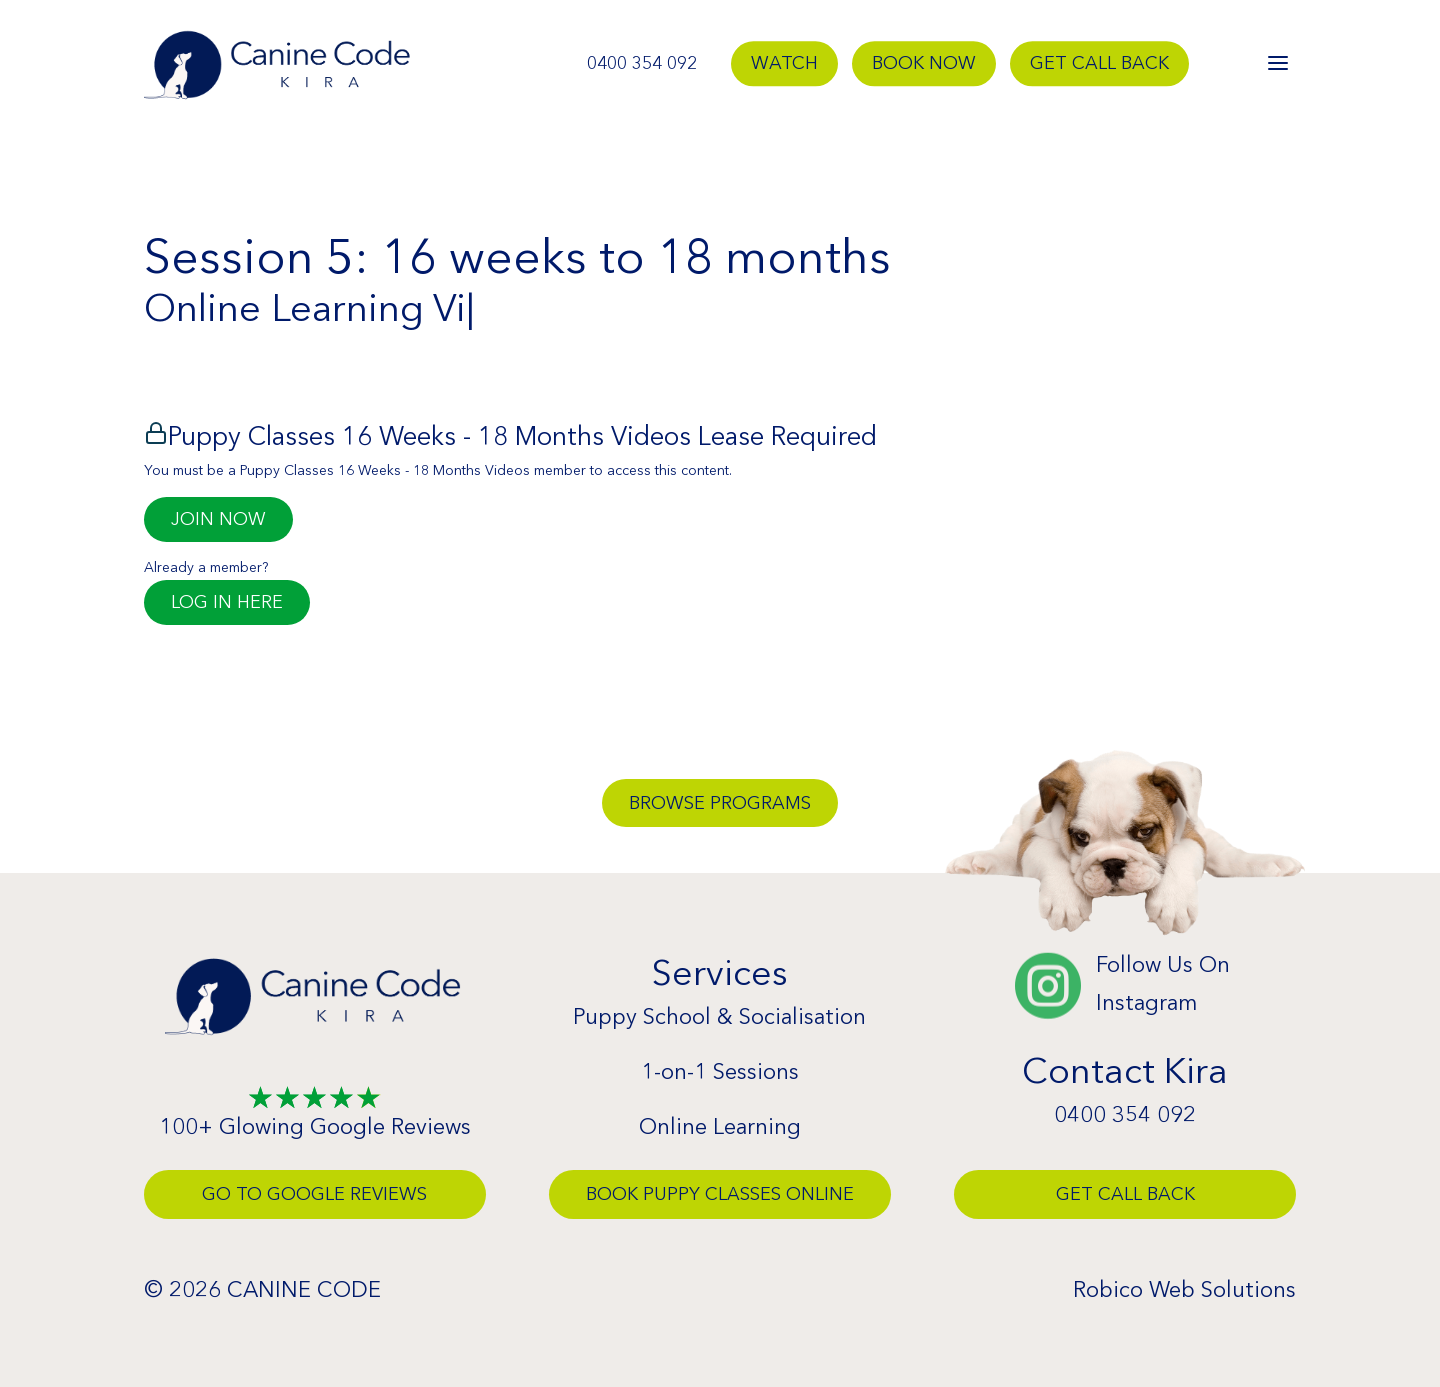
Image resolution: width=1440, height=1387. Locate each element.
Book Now (924, 64)
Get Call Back (1099, 64)
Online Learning (720, 1126)
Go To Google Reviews (314, 1194)
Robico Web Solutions (1184, 1289)
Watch (784, 64)
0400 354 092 (642, 64)
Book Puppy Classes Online (720, 1194)
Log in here (227, 602)
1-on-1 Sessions (720, 1071)
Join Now (218, 519)
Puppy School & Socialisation (719, 1016)
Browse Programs (720, 803)
